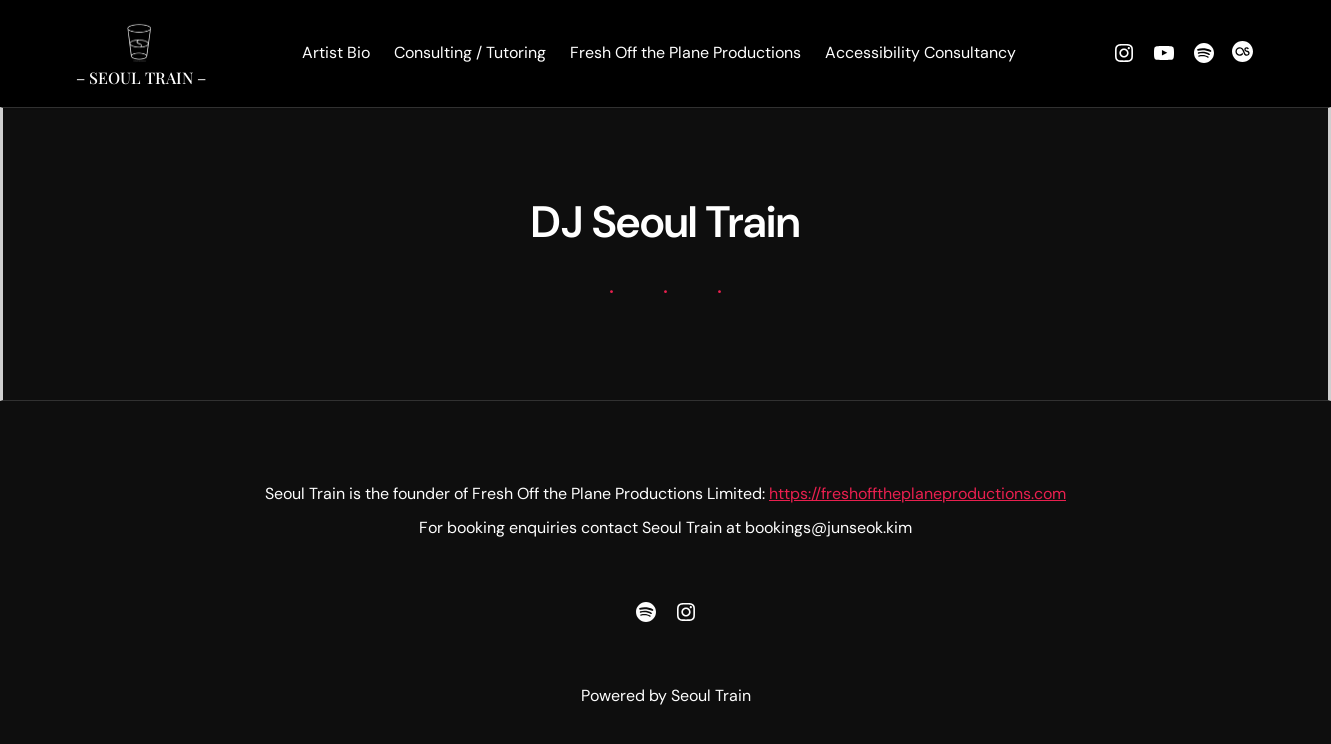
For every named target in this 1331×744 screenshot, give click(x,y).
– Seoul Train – (141, 77)
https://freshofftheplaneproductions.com (917, 493)
